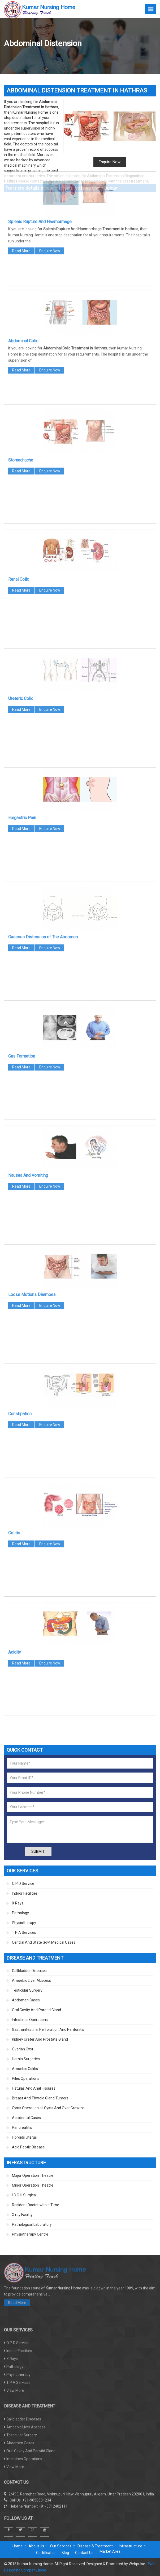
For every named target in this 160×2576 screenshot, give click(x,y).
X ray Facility (22, 2215)
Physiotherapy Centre (30, 2234)
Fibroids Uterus (24, 2137)
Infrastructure (130, 2546)
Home (17, 2546)
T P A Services (24, 1932)
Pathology (20, 1913)
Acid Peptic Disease (28, 2147)
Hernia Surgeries (26, 2059)
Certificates (45, 2553)
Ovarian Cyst (22, 2049)
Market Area (110, 2551)
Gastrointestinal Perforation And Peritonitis (48, 2029)
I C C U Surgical (24, 2195)
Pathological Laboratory (32, 2224)
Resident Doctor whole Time (35, 2205)
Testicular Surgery (27, 1990)
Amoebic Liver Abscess (31, 1980)
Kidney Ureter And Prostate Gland (40, 2039)
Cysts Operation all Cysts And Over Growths (48, 2108)
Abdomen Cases (26, 2000)
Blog (65, 2553)
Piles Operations (25, 2078)
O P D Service (23, 1883)
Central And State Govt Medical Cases (43, 1942)
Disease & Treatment (95, 2546)
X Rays (17, 1903)
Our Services (60, 2546)
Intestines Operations (30, 2020)
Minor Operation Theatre (32, 2185)
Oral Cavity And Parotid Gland (36, 2010)
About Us (36, 2546)
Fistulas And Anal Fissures (33, 2088)
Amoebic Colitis (25, 2069)
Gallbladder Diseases (29, 1971)
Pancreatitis (22, 2127)
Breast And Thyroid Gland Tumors (40, 2098)
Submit (38, 1851)
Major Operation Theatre (32, 2175)
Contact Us (84, 2553)
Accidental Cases (26, 2118)
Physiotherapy (24, 1923)
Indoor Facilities (25, 1893)
